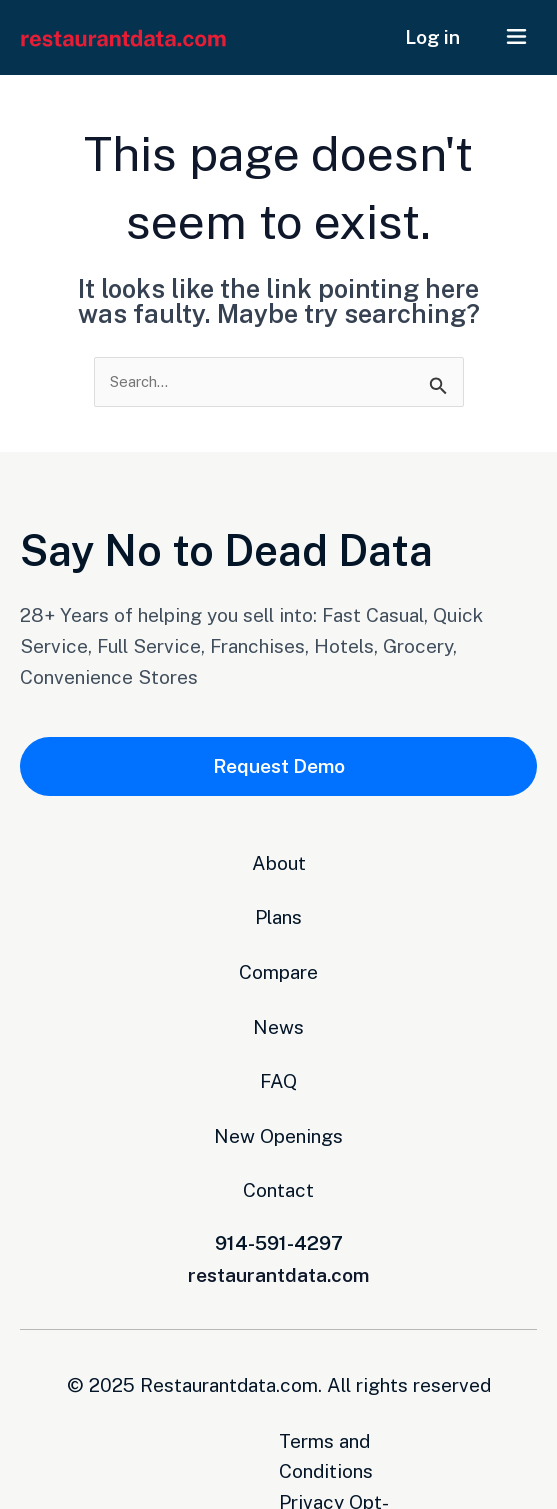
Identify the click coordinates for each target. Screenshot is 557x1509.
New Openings (278, 1136)
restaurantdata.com (278, 1275)
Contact (278, 1191)
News (278, 1027)
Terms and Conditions (198, 1441)
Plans (278, 918)
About (279, 863)
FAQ (278, 1082)
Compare (278, 972)
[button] (517, 37)
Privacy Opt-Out (384, 1441)
